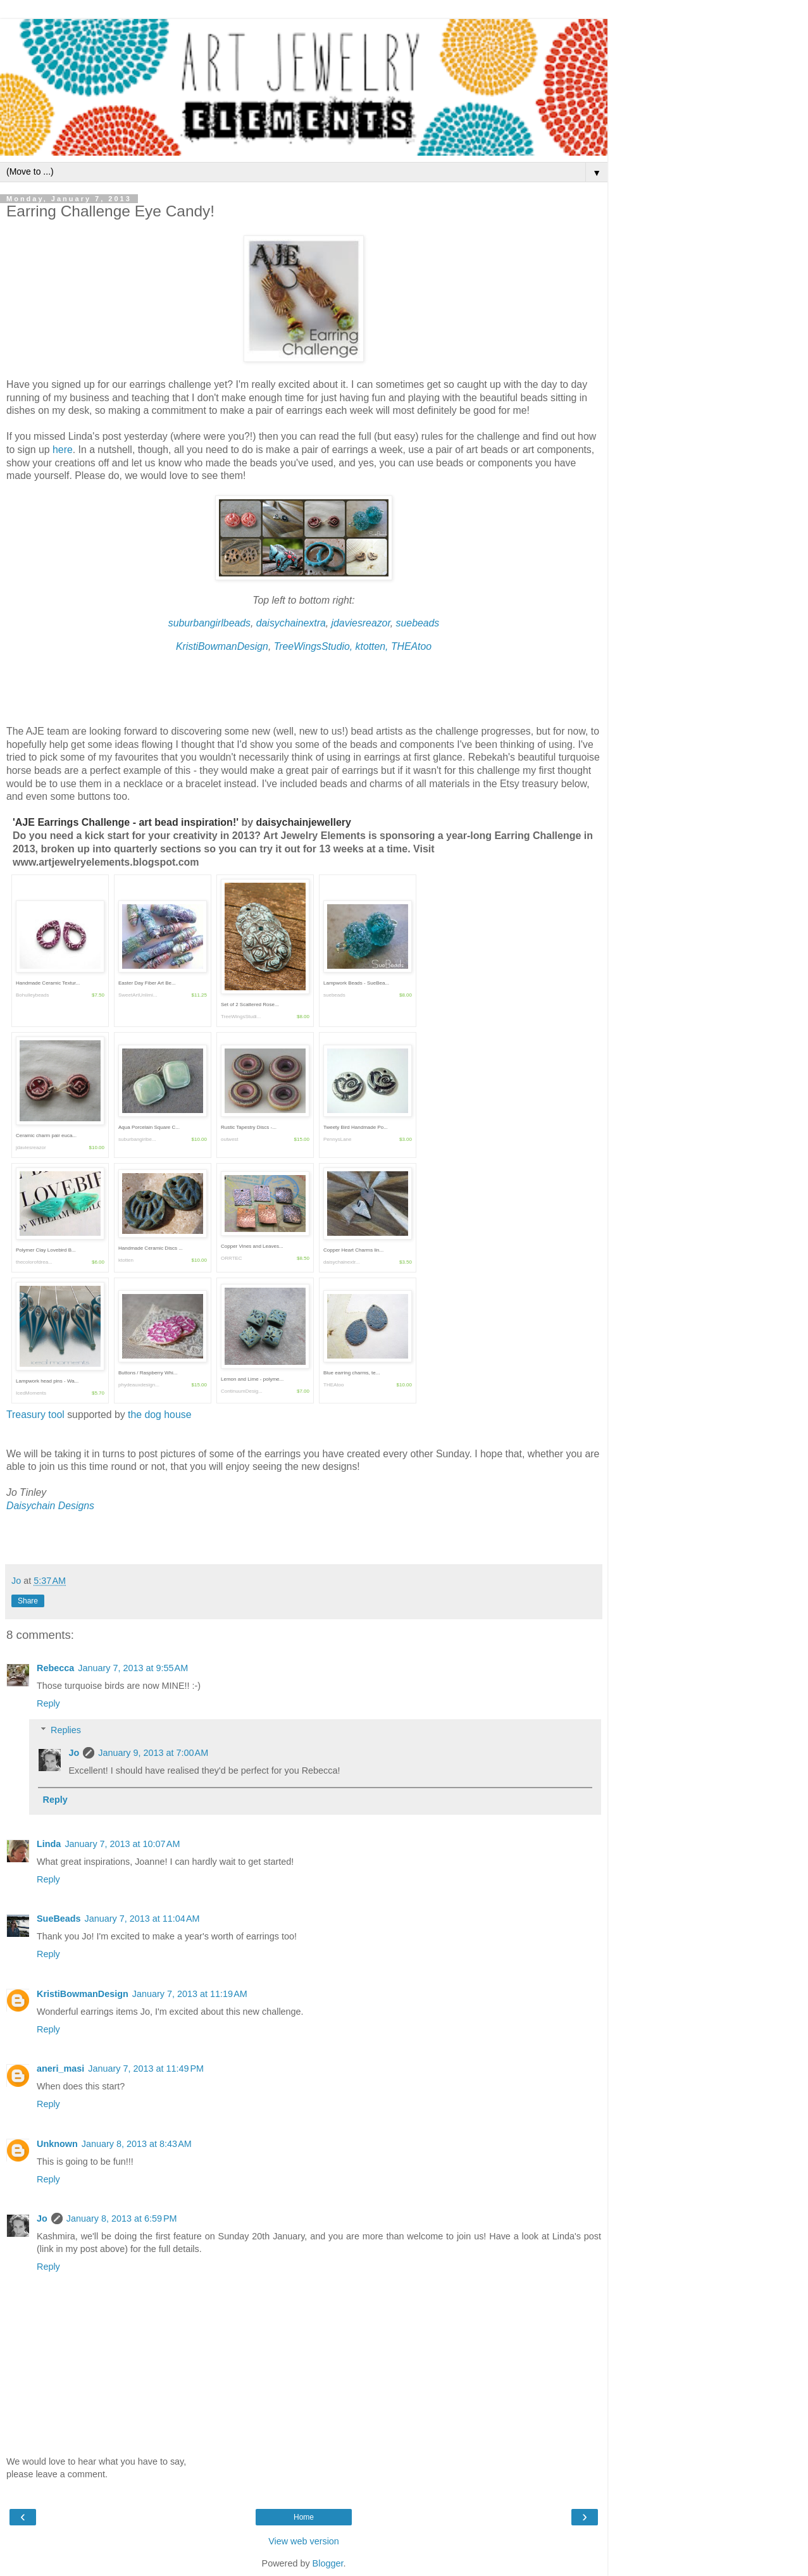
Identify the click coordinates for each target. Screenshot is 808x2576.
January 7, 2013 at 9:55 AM (133, 1668)
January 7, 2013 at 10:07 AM (122, 1844)
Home (304, 2517)
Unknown (57, 2144)
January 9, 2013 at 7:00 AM (153, 1753)
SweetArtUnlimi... (137, 995)
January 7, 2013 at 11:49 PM (146, 2068)
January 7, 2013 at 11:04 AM (142, 1918)
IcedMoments (31, 1393)
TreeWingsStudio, (315, 646)
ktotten (126, 1260)
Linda (49, 1844)
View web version (303, 2541)
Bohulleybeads (32, 995)
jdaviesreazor (361, 623)
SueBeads (59, 1918)
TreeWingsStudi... (241, 1016)
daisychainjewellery (303, 822)
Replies (66, 1730)
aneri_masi (60, 2068)
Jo (73, 1753)
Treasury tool (36, 1414)
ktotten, (373, 646)
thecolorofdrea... (34, 1262)
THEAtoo (411, 646)
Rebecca (55, 1668)
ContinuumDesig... (242, 1391)
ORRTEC (231, 1258)
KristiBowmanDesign (222, 646)
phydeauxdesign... (138, 1385)
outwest (230, 1139)
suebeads (418, 623)
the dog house (159, 1414)
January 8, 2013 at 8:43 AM (137, 2144)
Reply (48, 1703)
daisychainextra (291, 623)
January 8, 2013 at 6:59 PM (121, 2218)
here (63, 449)
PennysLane (337, 1139)
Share (28, 1600)
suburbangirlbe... (137, 1139)
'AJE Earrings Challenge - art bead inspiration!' (127, 822)
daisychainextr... (341, 1262)
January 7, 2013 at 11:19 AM (189, 1994)
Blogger (328, 2563)
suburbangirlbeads (209, 623)
